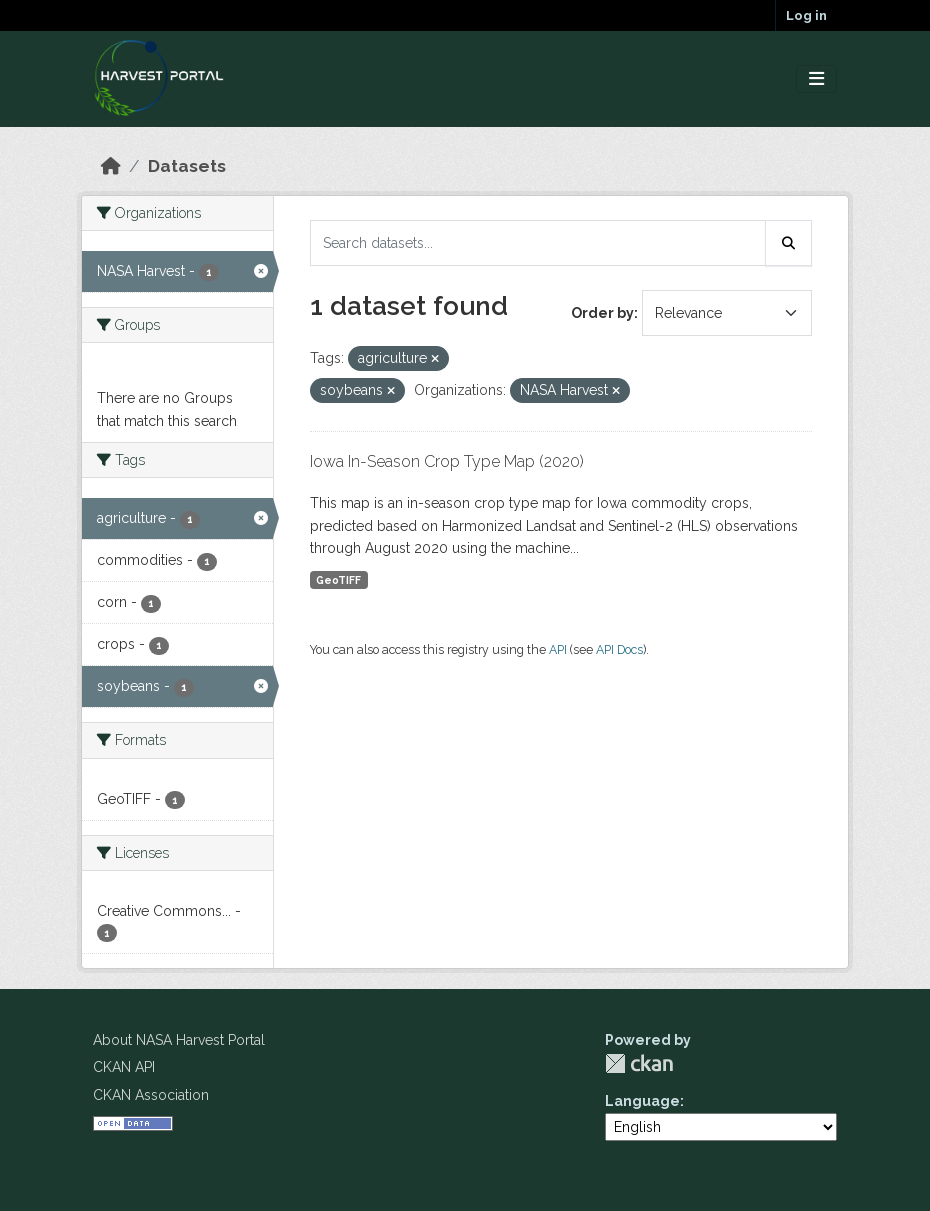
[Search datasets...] (538, 243)
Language (642, 1101)
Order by (602, 313)
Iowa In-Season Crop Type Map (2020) (447, 461)
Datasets (187, 166)
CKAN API (124, 1067)
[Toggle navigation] (816, 79)
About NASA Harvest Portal (179, 1040)
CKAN (639, 1063)
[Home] (111, 166)
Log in (806, 15)
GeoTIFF (338, 580)
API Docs (619, 649)
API (558, 649)
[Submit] (789, 243)
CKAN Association (151, 1095)
